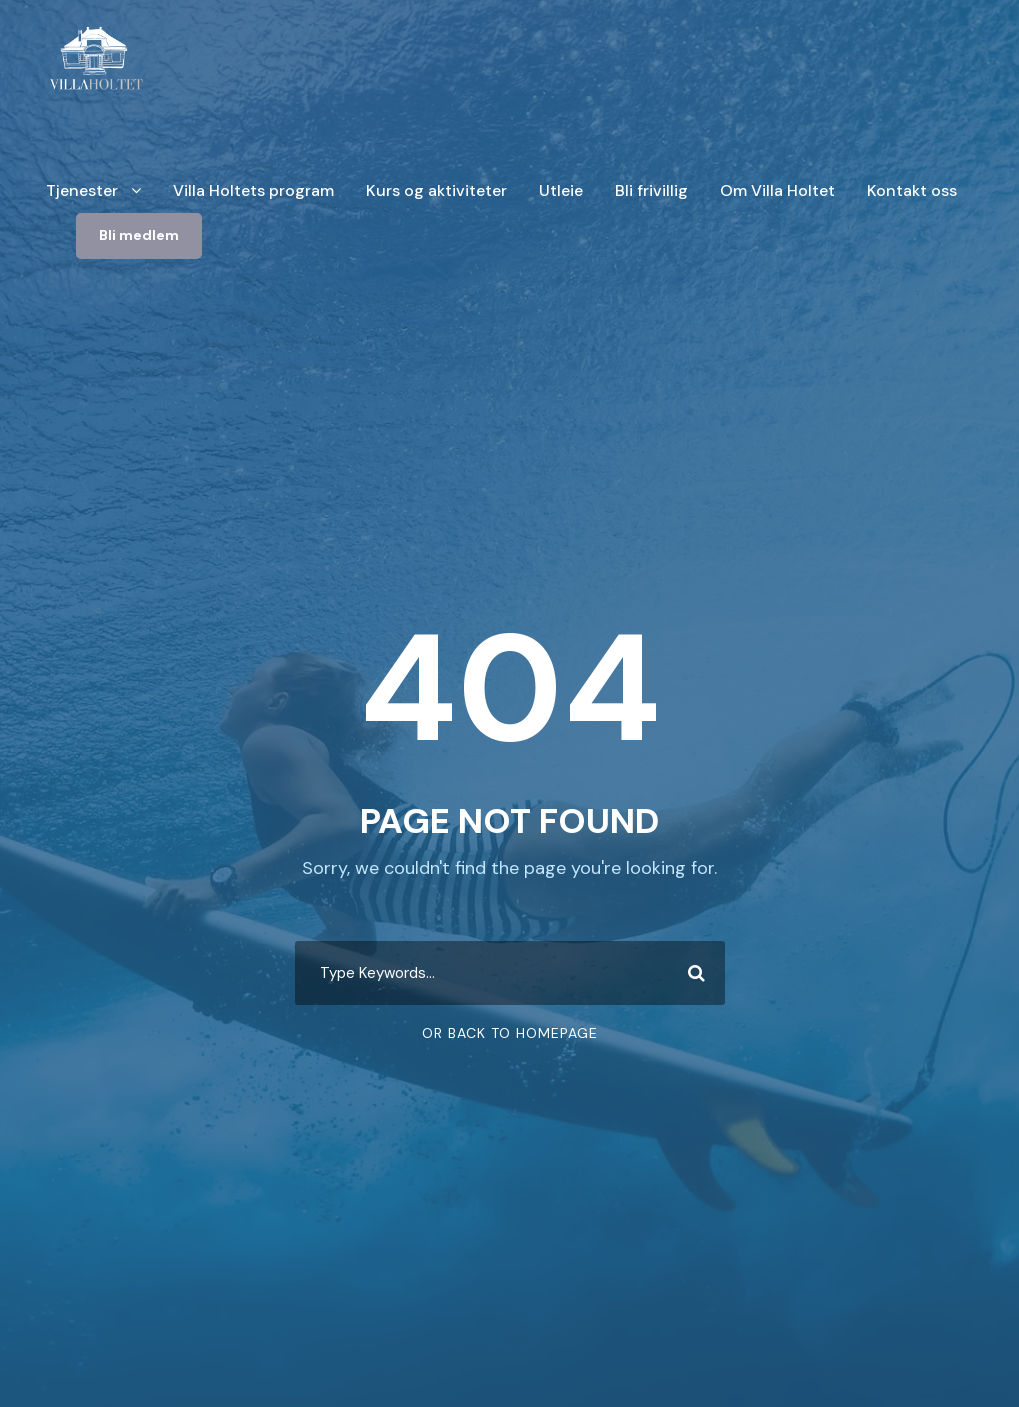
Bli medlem (139, 235)
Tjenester (82, 190)
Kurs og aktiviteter (436, 190)
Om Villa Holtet (777, 190)
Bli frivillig (651, 190)
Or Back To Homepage (510, 1033)
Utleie (561, 190)
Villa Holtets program (253, 190)
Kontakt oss (912, 190)
